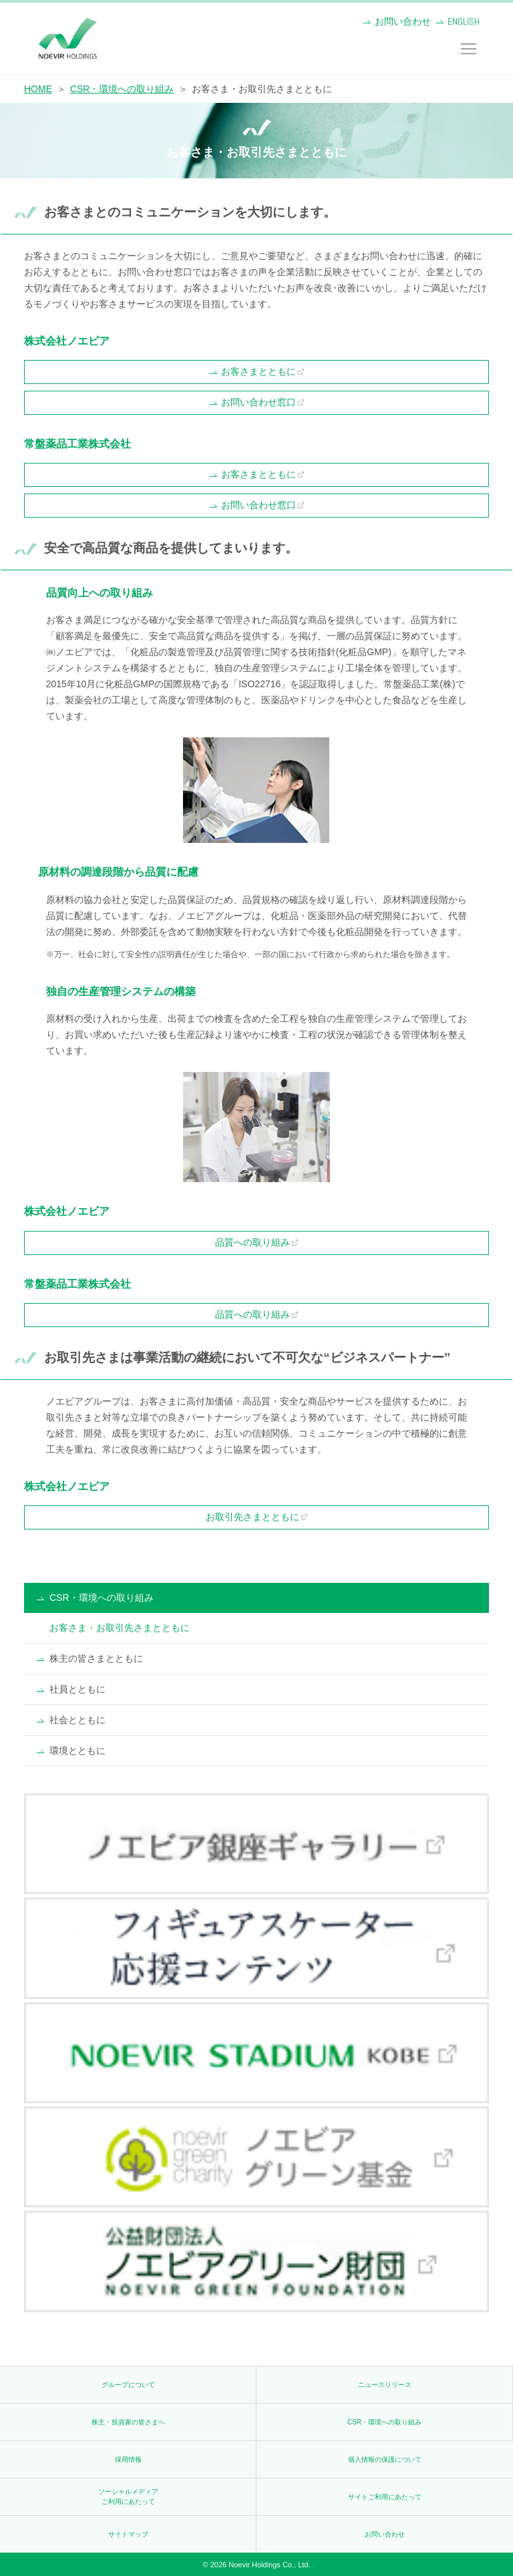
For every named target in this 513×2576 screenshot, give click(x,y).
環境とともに (77, 1750)
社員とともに (77, 1689)
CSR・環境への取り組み (122, 88)
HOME (38, 88)
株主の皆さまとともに (96, 1658)
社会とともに (77, 1719)
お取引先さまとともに (252, 1516)
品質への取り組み (252, 1242)
